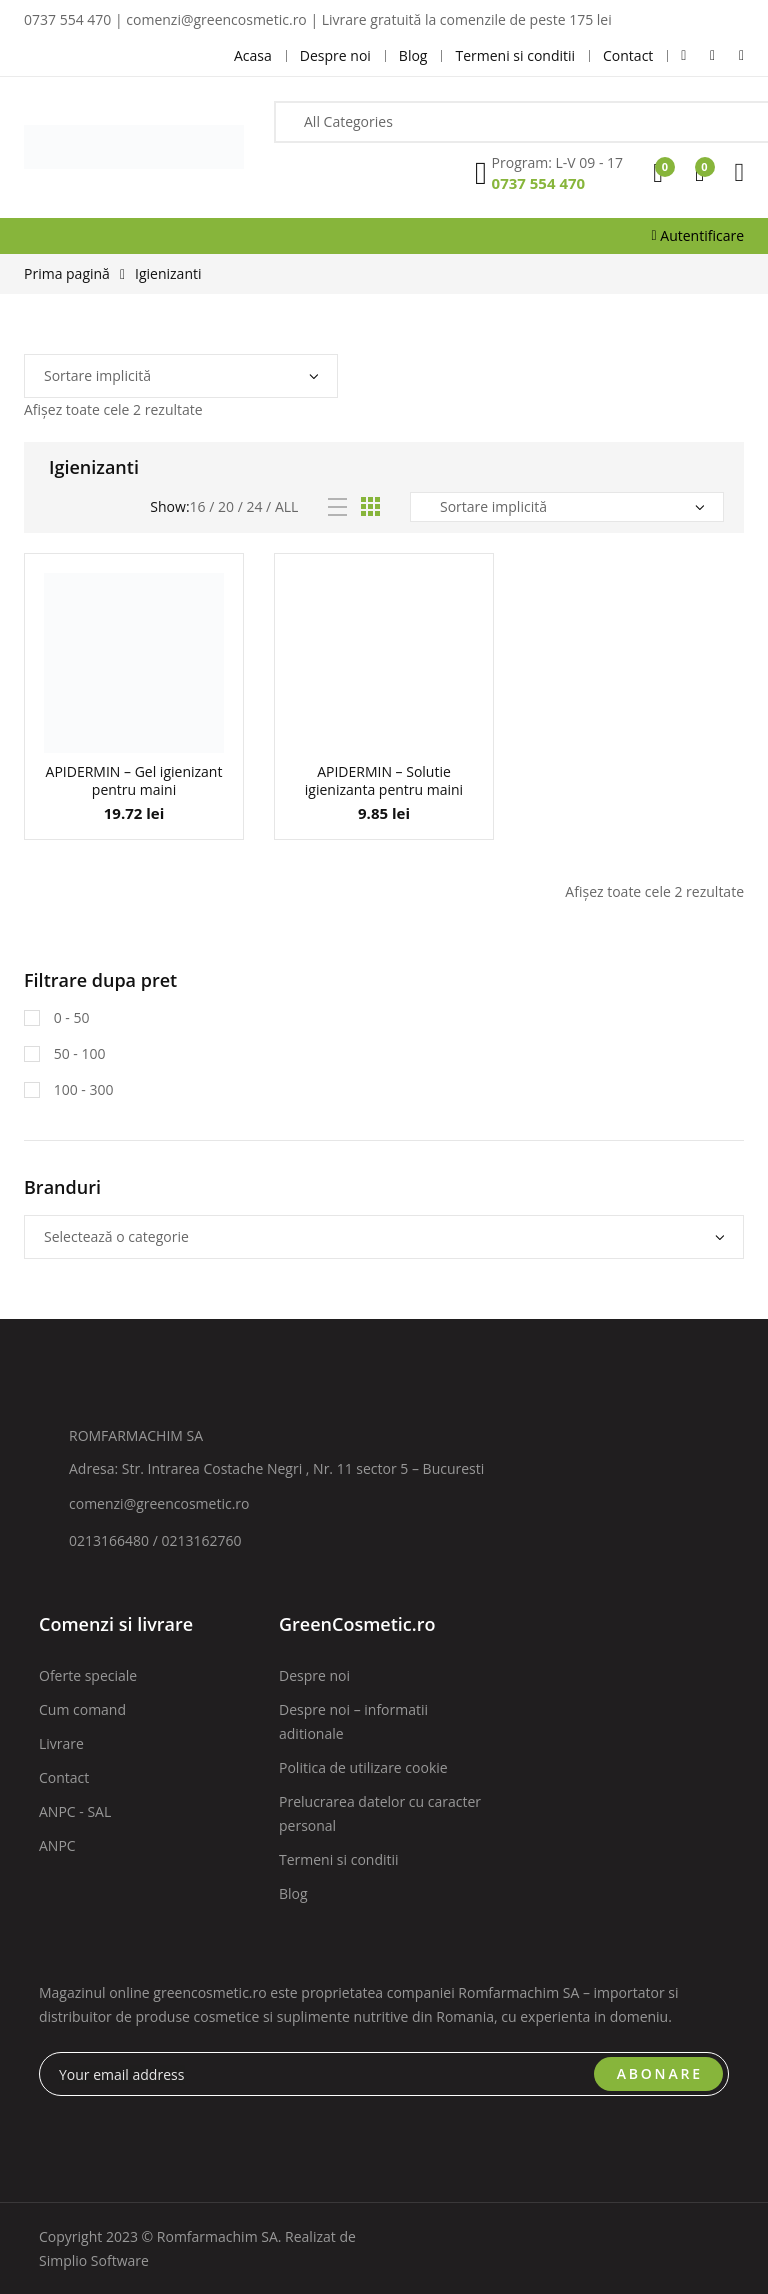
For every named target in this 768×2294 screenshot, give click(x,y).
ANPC (57, 1845)
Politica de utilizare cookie (363, 1767)
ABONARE (660, 2073)
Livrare (61, 1743)
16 (198, 506)
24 (254, 506)
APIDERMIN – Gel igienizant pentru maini (134, 780)
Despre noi (314, 1675)
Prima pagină (67, 273)
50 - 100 (77, 1053)
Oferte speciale (88, 1675)
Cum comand (82, 1709)
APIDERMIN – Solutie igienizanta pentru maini (384, 780)
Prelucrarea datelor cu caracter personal (380, 1813)
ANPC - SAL (75, 1811)
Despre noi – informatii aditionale (353, 1721)
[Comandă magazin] (181, 376)
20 (226, 506)
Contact (64, 1777)
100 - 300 (81, 1089)
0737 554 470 (539, 183)
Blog (293, 1893)
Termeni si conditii (339, 1859)
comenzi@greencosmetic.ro (159, 1503)
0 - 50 (69, 1017)
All (286, 506)
